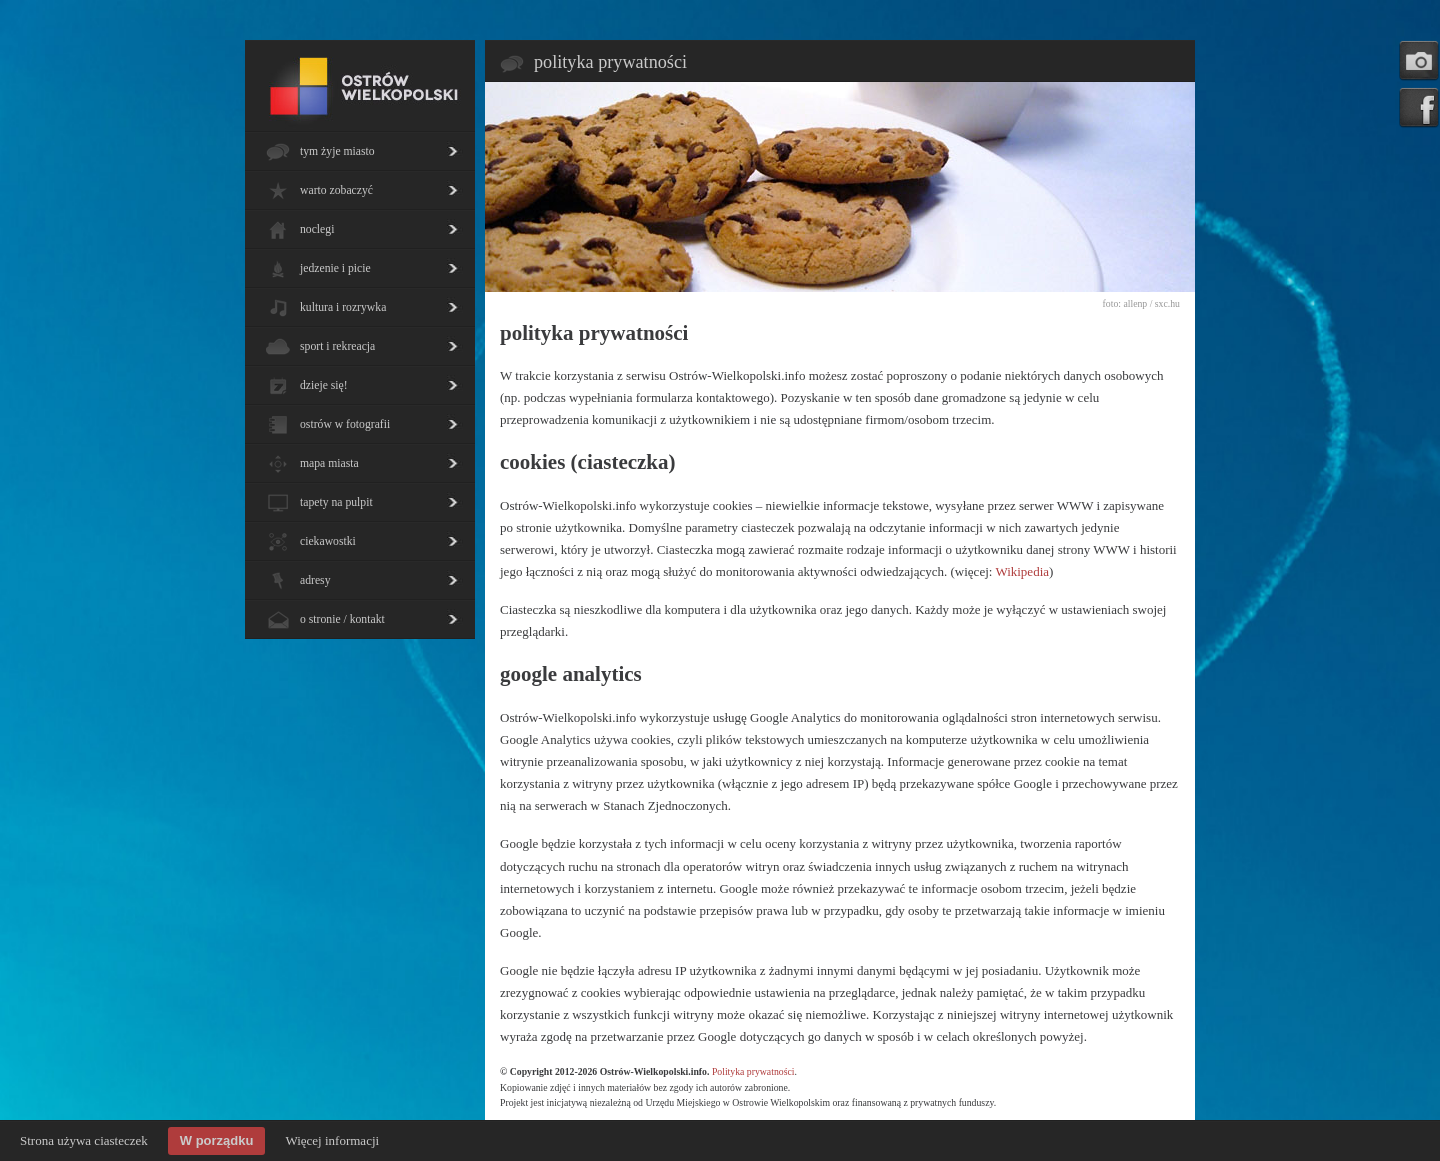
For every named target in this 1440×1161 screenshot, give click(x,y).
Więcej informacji (332, 1140)
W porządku (217, 1140)
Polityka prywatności (753, 1071)
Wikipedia (1022, 571)
